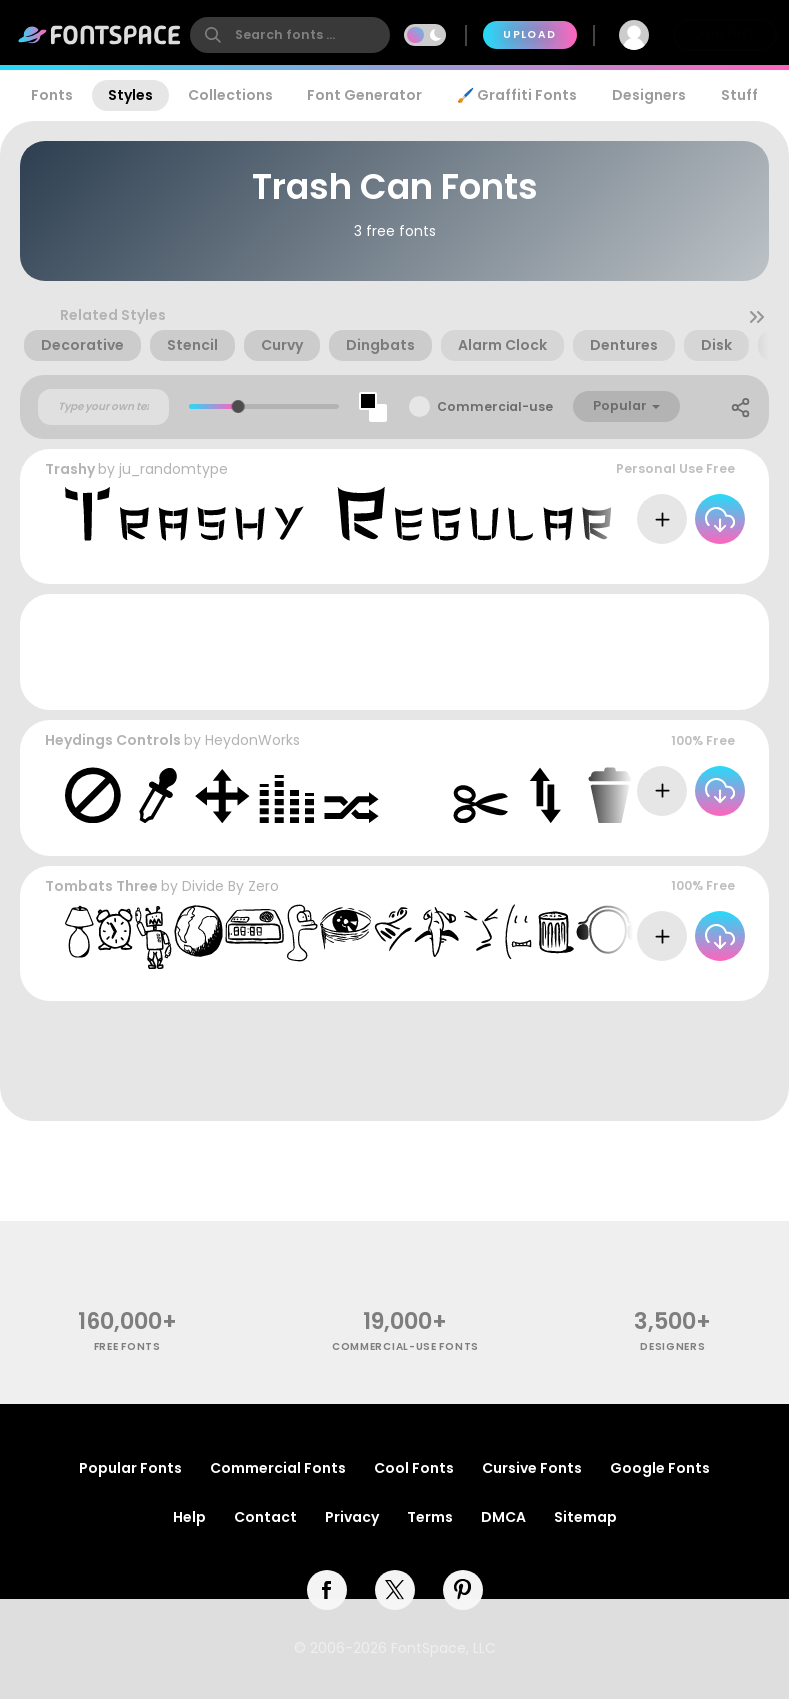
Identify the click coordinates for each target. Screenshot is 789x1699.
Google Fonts (660, 1468)
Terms (430, 1517)
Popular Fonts (130, 1468)
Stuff (739, 95)
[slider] (238, 406)
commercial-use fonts (405, 1346)
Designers (649, 95)
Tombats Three (101, 886)
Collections (230, 95)
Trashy (70, 469)
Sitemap (585, 1517)
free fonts (127, 1346)
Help (189, 1517)
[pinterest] (463, 1590)
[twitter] (395, 1590)
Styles (130, 95)
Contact (265, 1517)
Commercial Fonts (278, 1468)
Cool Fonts (414, 1468)
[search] (290, 35)
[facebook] (327, 1590)
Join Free (725, 34)
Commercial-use (495, 406)
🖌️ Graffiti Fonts (517, 95)
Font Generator (364, 95)
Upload (529, 34)
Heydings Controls (113, 740)
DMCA (503, 1517)
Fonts (52, 95)
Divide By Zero (230, 886)
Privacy (352, 1517)
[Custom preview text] (103, 407)
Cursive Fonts (532, 1468)
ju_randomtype (173, 469)
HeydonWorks (252, 740)
